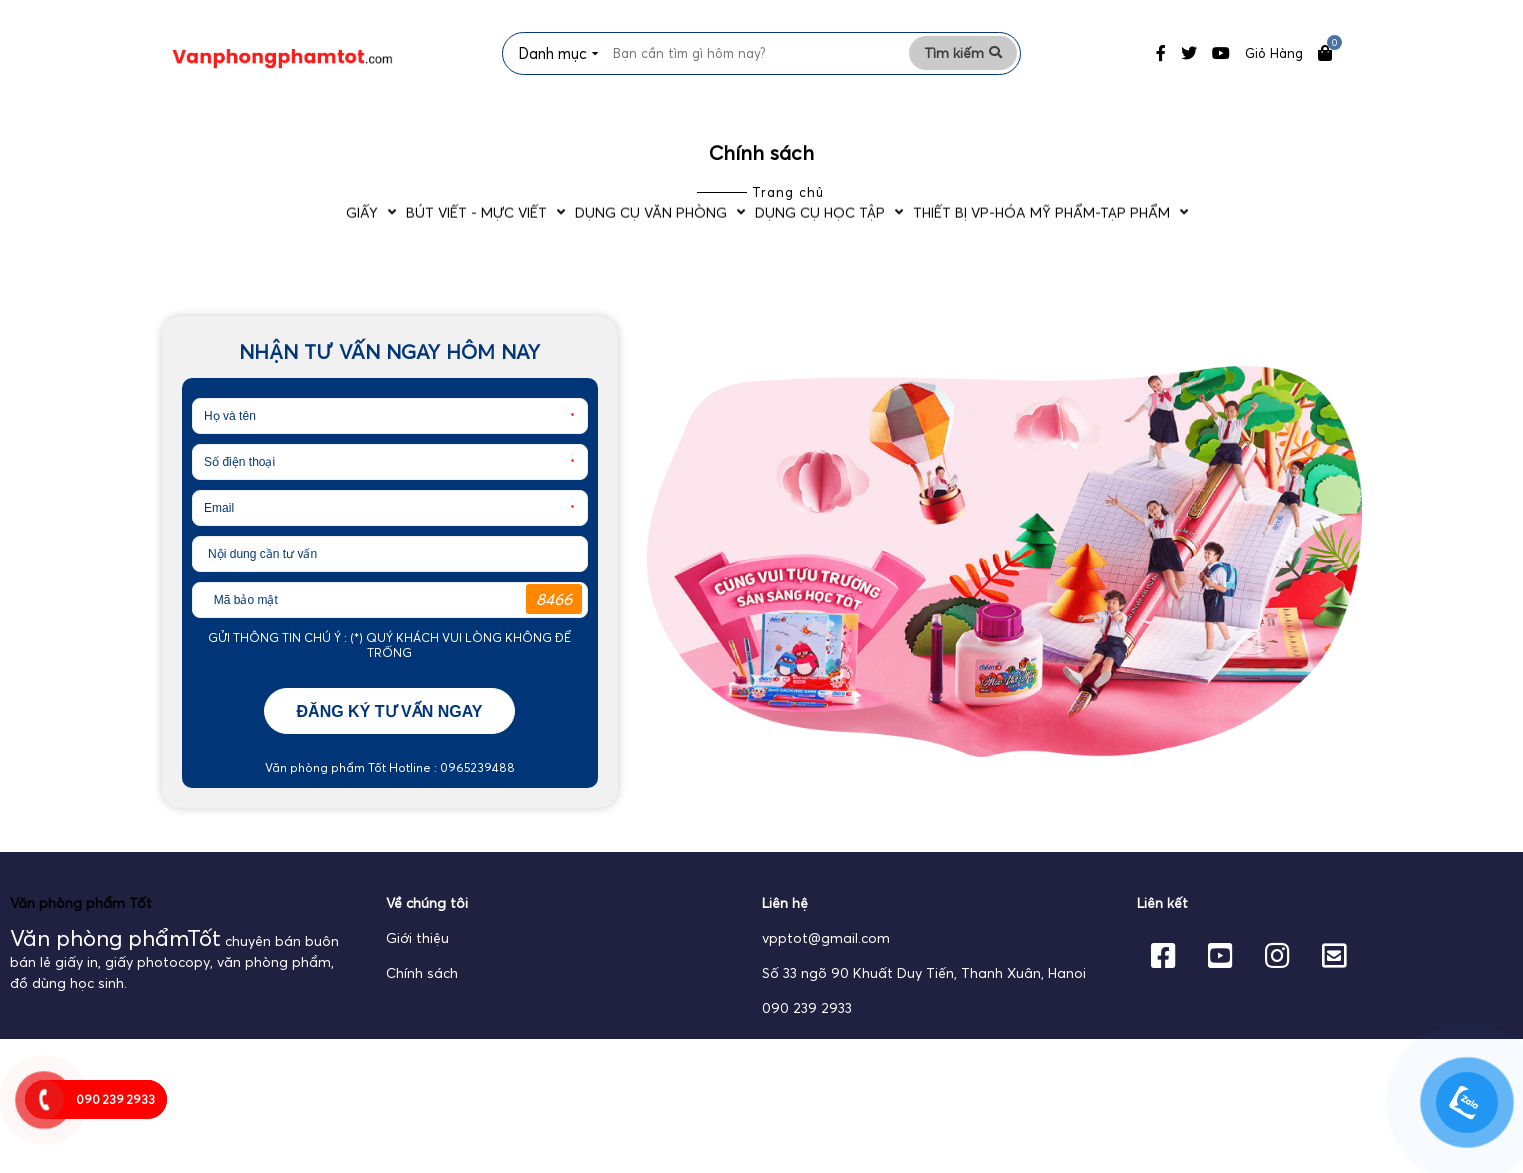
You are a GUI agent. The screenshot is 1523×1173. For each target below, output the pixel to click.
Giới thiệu (417, 963)
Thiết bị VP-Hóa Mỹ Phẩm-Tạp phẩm (1116, 128)
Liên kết (1162, 928)
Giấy (277, 128)
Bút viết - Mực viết (431, 128)
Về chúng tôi (427, 928)
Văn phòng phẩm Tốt (81, 928)
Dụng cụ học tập (855, 128)
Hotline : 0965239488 (450, 792)
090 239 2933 (807, 1033)
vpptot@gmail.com (826, 963)
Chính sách (422, 998)
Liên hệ (785, 928)
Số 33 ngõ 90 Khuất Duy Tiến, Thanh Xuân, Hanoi (924, 998)
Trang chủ (788, 217)
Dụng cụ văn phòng (646, 128)
